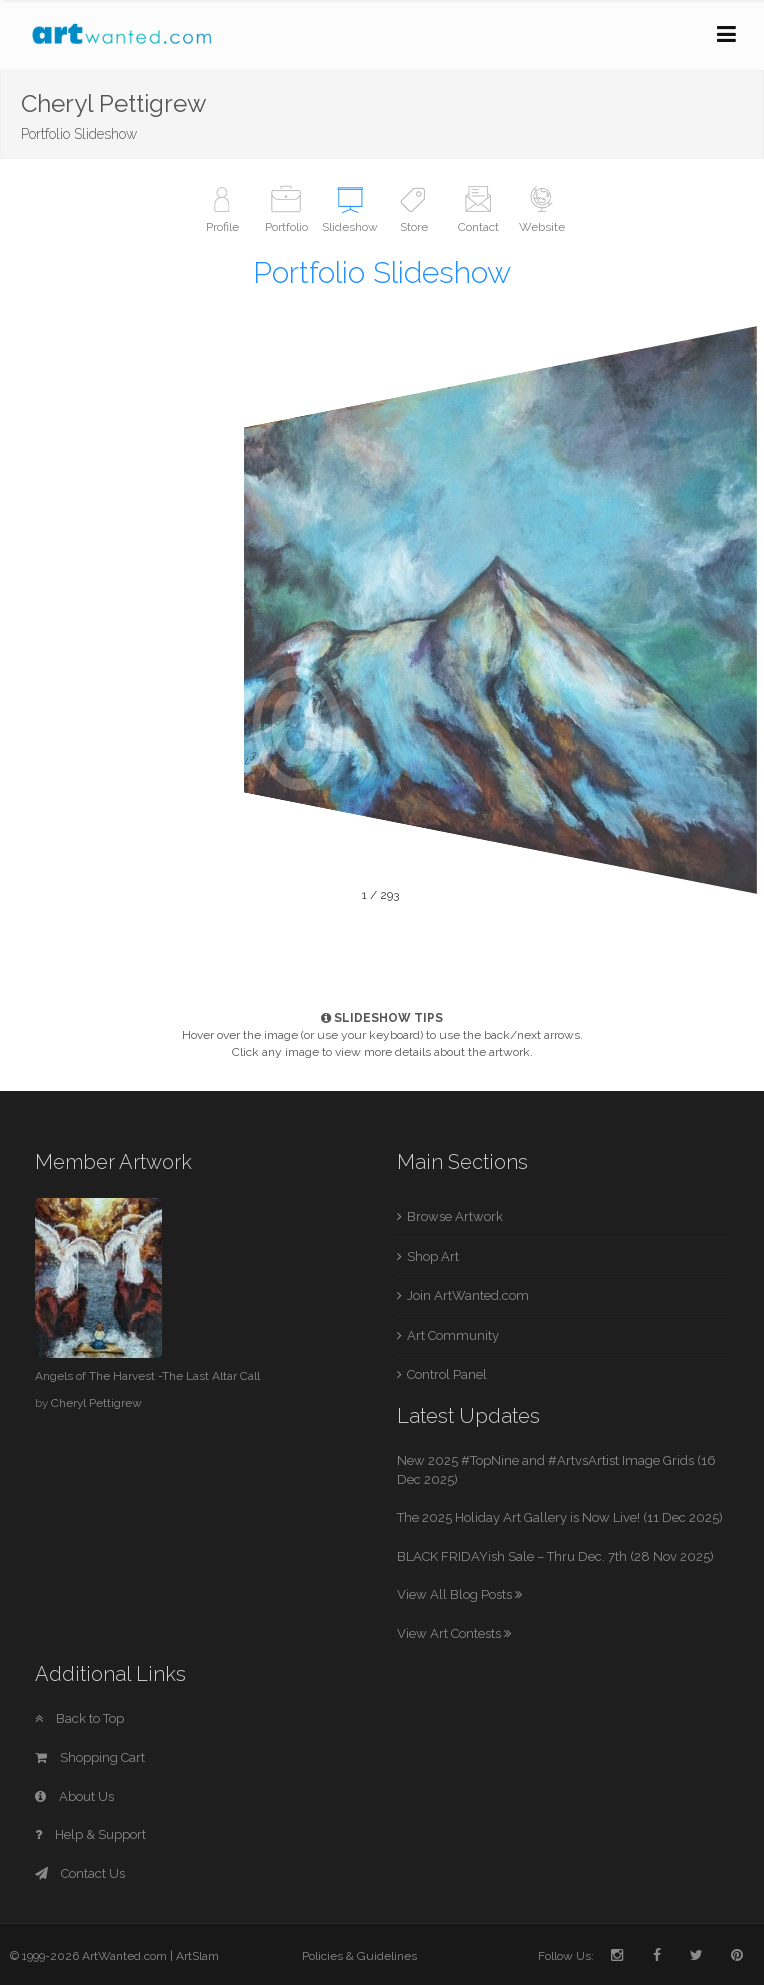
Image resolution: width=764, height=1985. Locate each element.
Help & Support (90, 1834)
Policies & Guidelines (359, 1956)
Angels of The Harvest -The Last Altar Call (147, 1376)
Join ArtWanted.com (468, 1295)
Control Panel (447, 1374)
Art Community (453, 1335)
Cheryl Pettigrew (96, 1403)
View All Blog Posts (459, 1594)
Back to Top (79, 1718)
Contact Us (80, 1873)
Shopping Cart (90, 1757)
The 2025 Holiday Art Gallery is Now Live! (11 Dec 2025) (560, 1517)
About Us (74, 1796)
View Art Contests (454, 1633)
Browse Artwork (455, 1216)
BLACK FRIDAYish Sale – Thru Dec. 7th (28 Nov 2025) (555, 1556)
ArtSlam (197, 1956)
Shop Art (433, 1256)
